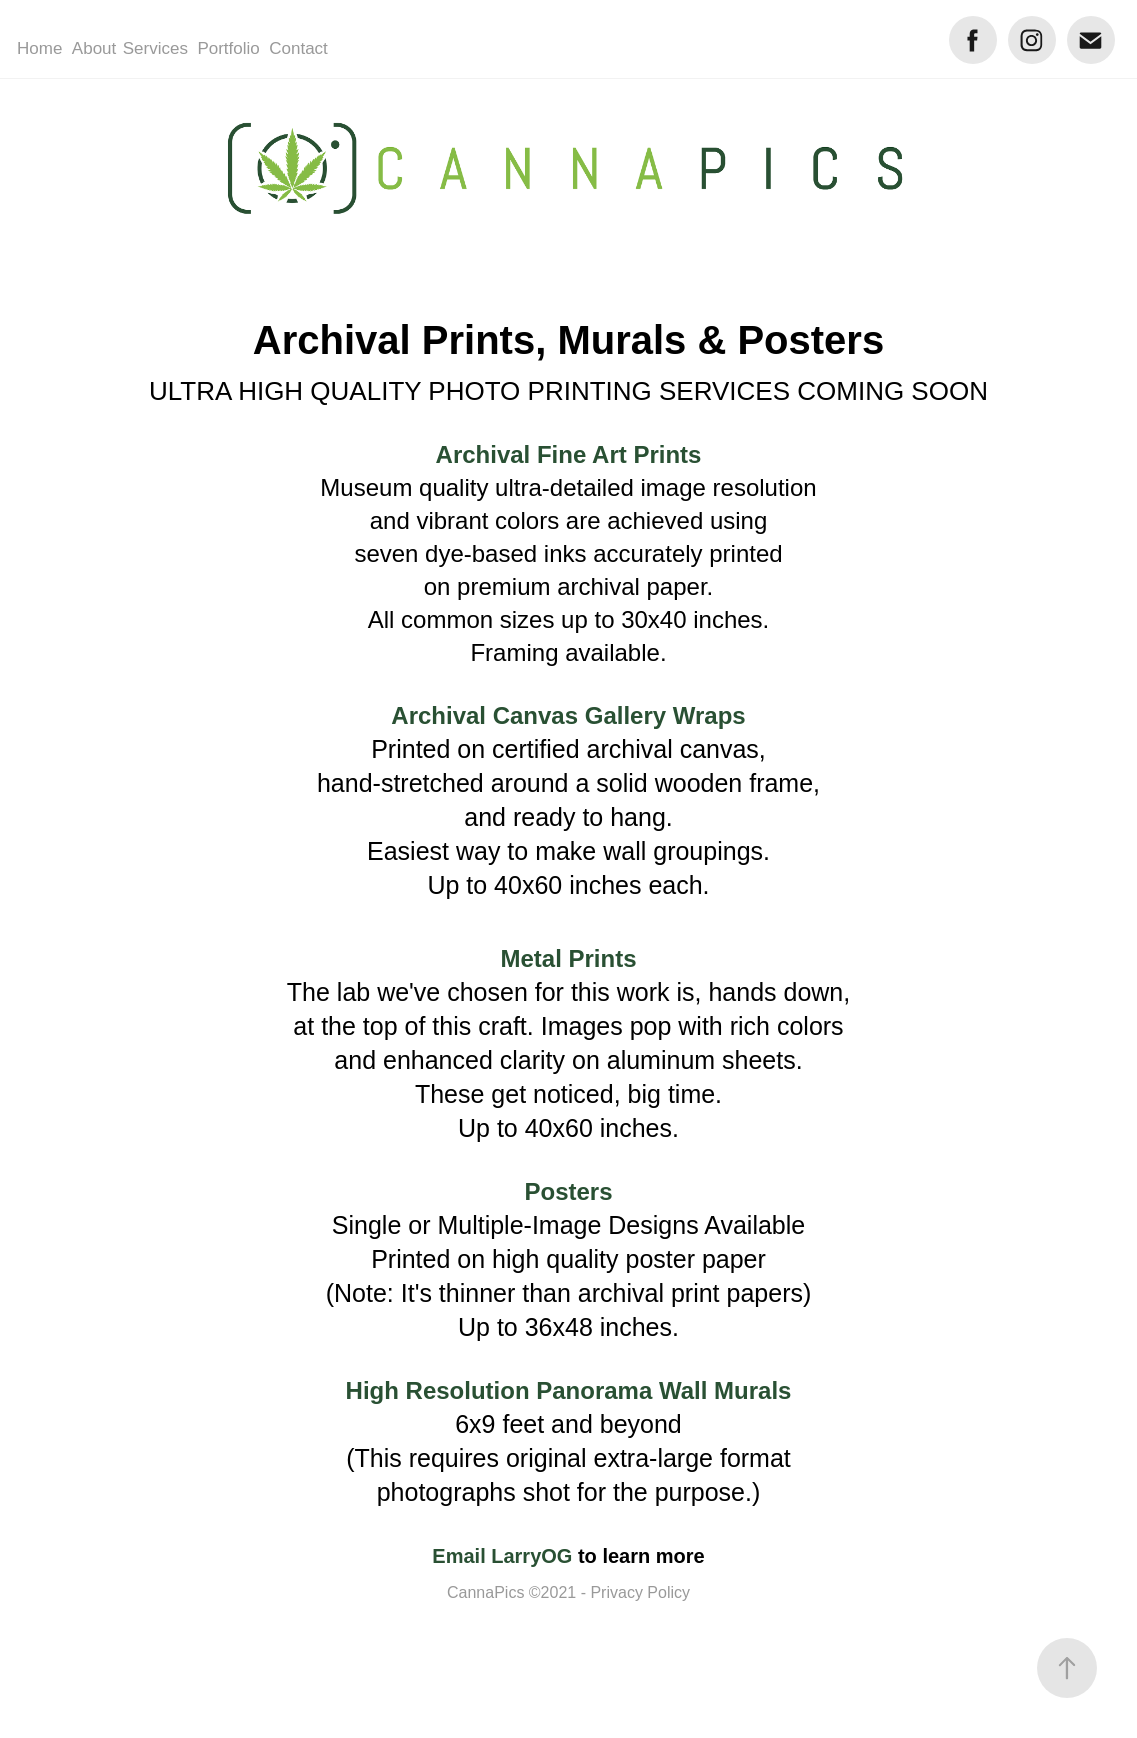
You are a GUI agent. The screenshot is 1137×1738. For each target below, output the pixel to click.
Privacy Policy (640, 1592)
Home (39, 48)
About (94, 48)
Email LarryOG (502, 1556)
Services (155, 48)
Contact (298, 48)
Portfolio (228, 48)
